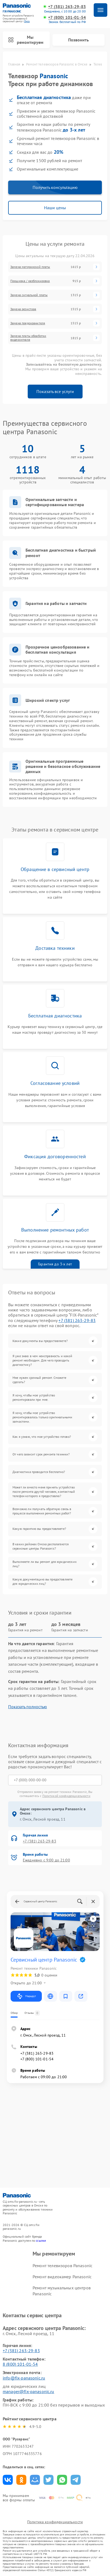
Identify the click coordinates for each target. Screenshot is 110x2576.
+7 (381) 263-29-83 (67, 6)
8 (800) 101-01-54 (20, 2364)
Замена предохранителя (27, 323)
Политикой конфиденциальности (66, 1796)
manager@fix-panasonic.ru (28, 2391)
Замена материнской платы (30, 267)
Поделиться (8, 2480)
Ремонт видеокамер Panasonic (62, 2276)
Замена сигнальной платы (29, 295)
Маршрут (26, 1996)
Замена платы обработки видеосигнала (28, 338)
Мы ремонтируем (25, 39)
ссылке (41, 2240)
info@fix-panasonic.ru (24, 2378)
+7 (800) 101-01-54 (67, 17)
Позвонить (78, 39)
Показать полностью (27, 1706)
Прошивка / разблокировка (30, 281)
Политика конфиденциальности (55, 2521)
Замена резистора (23, 309)
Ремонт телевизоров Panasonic (62, 2265)
